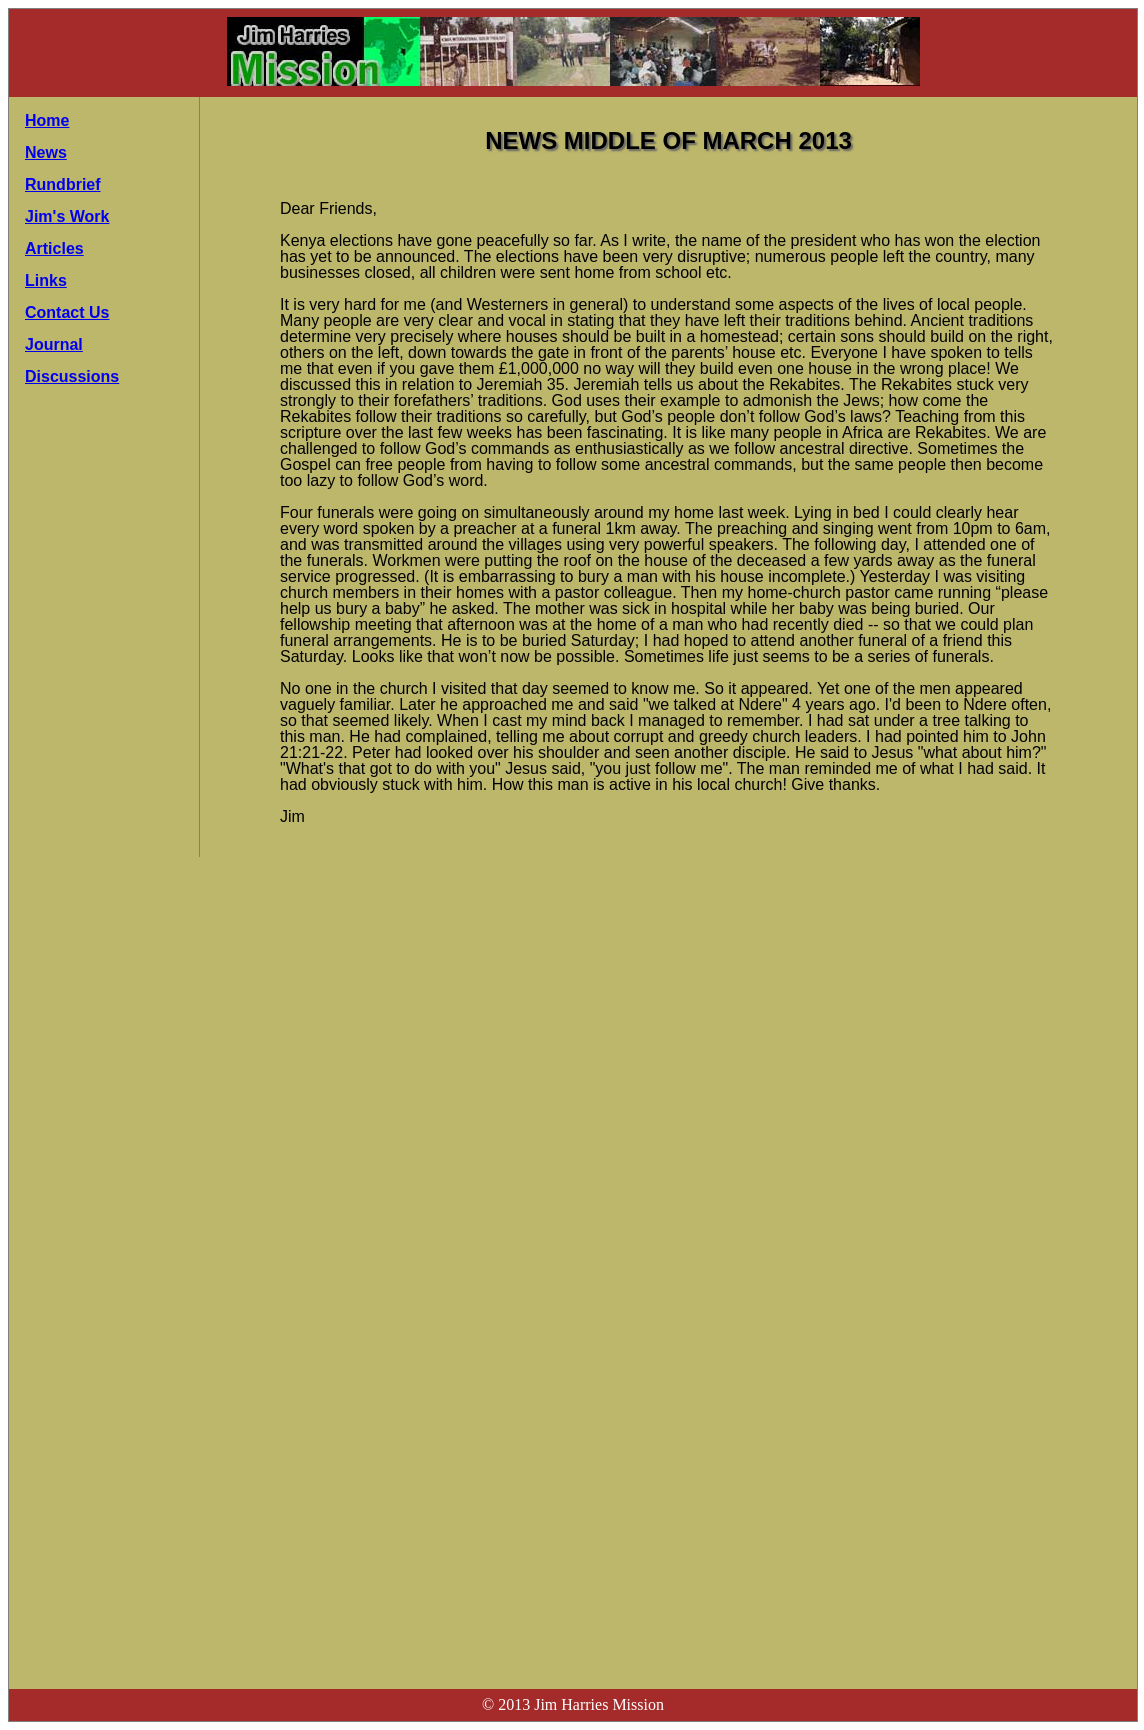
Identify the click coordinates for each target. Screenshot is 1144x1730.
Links (46, 280)
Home (47, 120)
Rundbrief (63, 184)
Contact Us (67, 312)
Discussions (72, 376)
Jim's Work (67, 216)
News (46, 152)
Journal (54, 344)
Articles (54, 248)
